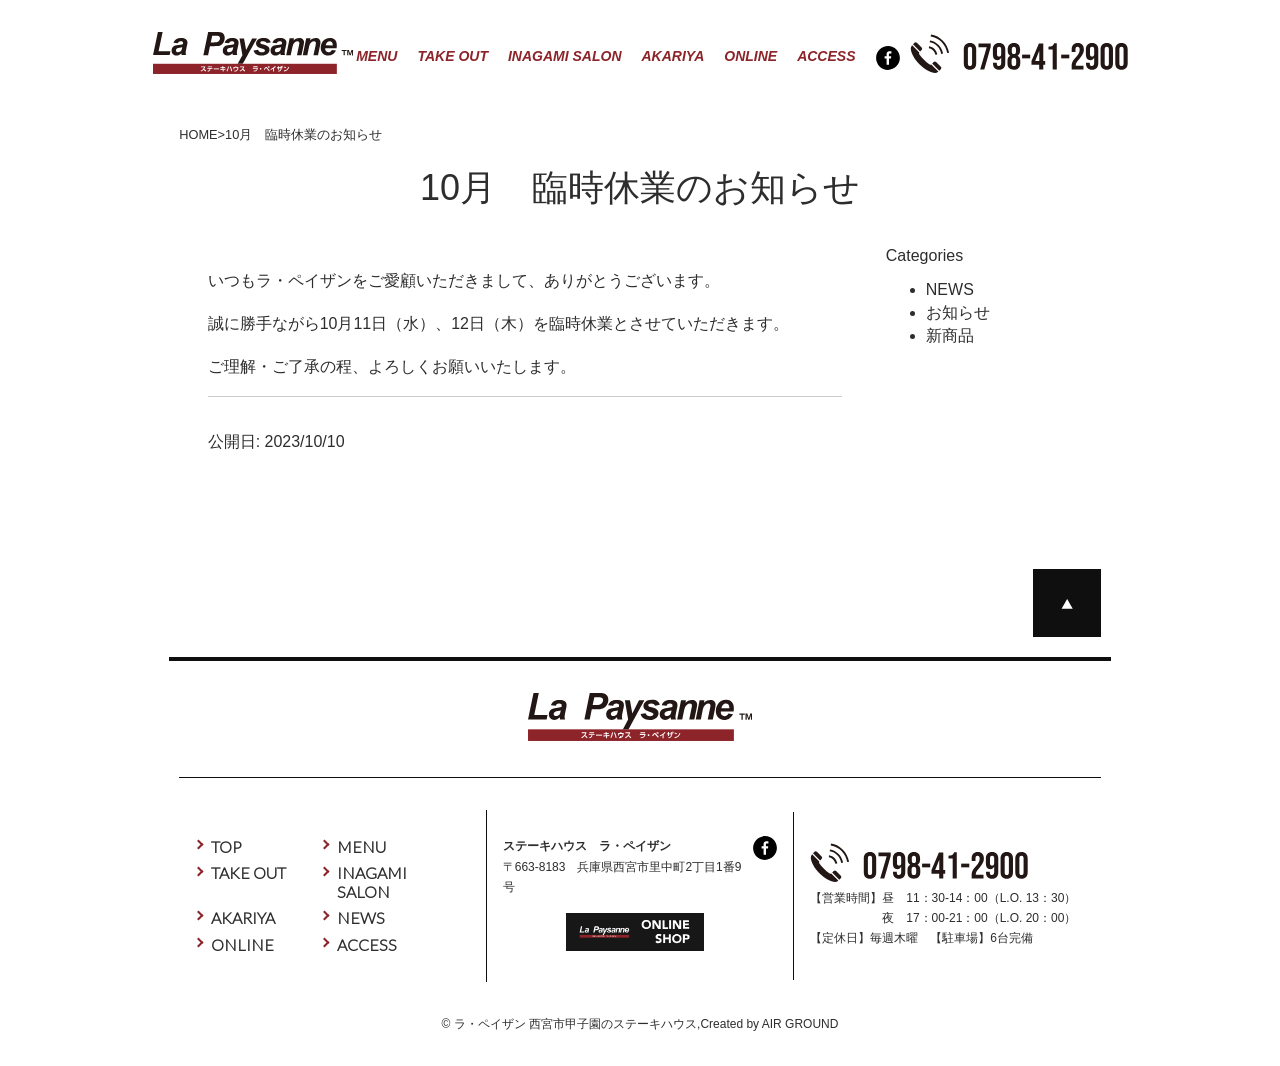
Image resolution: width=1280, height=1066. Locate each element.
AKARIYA (673, 56)
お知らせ (958, 312)
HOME (198, 134)
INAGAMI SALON (565, 56)
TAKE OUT (452, 56)
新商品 (950, 335)
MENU (376, 56)
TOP (226, 846)
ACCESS (826, 56)
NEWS (950, 289)
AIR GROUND (800, 1024)
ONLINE (750, 56)
